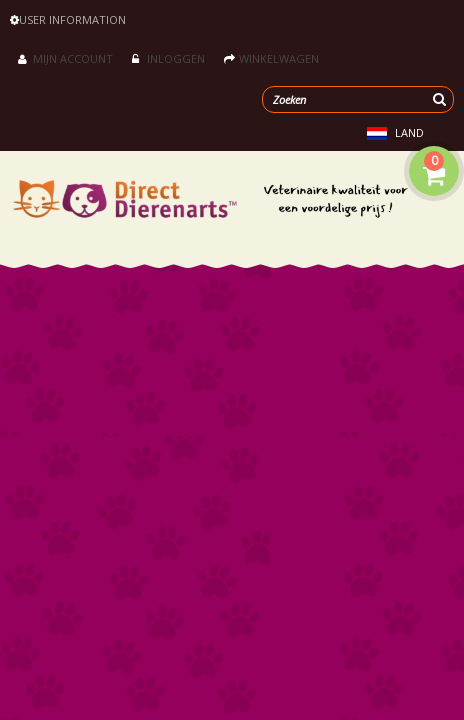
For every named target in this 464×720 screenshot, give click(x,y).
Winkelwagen (271, 58)
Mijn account (65, 58)
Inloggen (168, 58)
